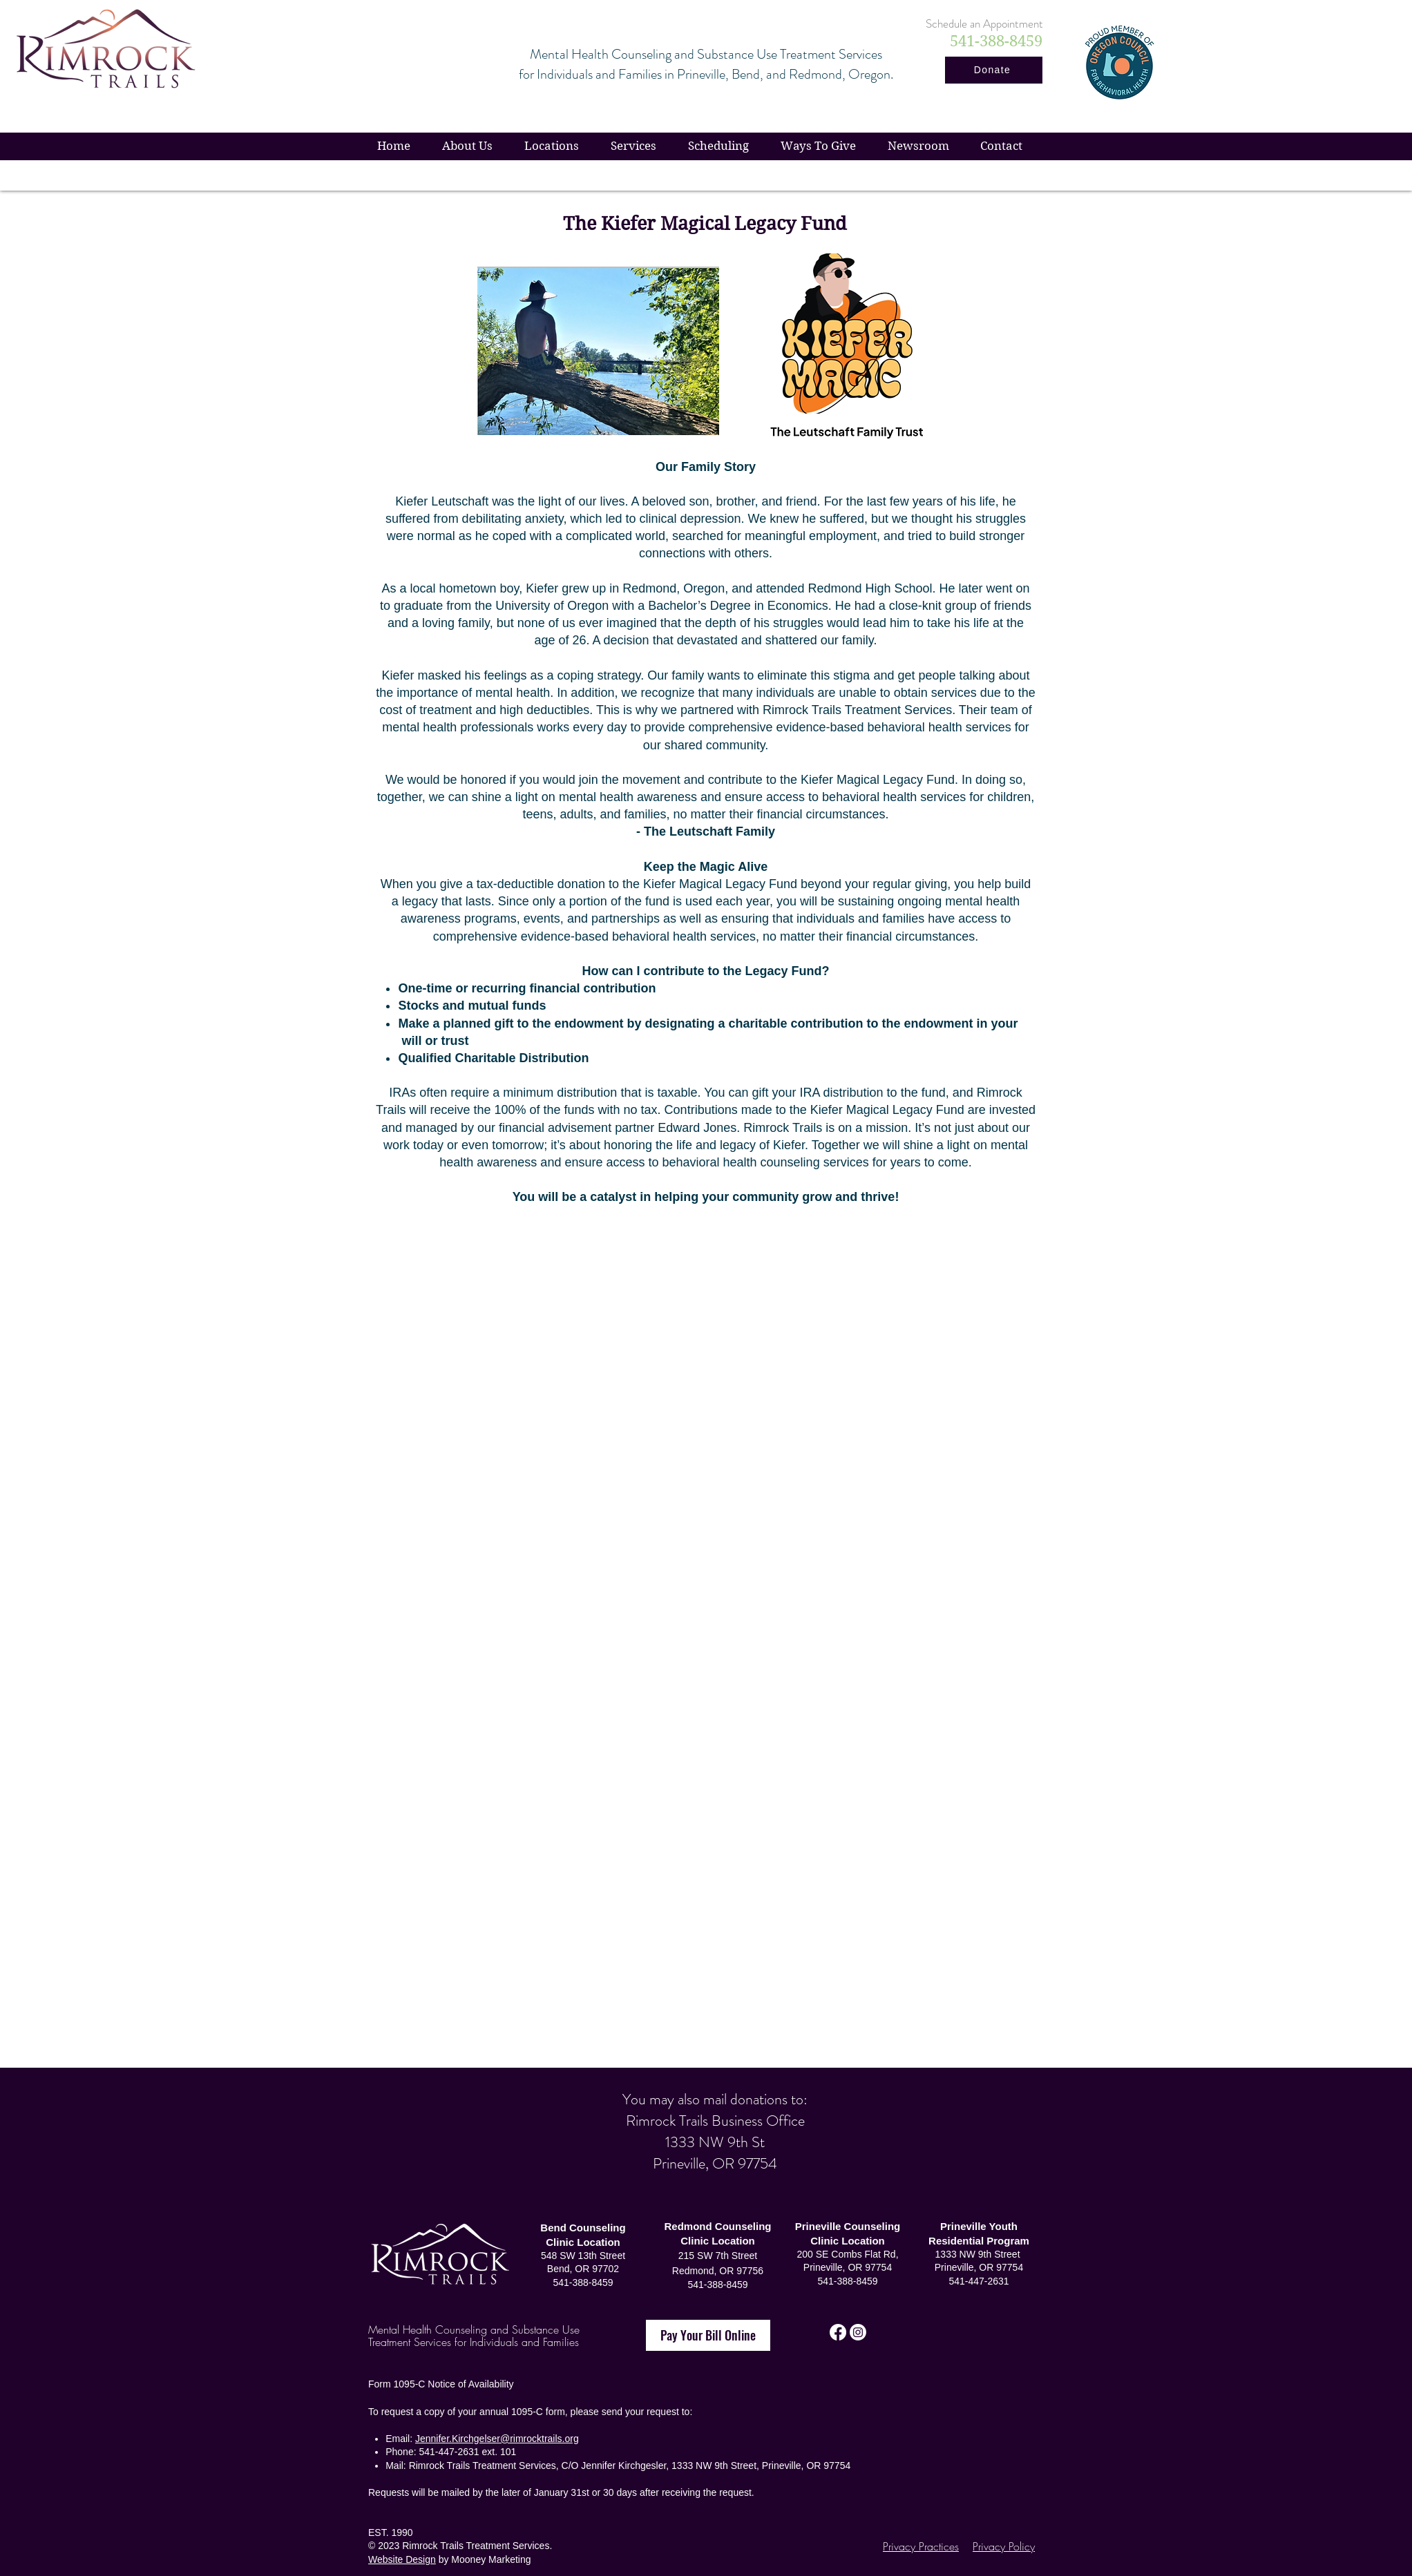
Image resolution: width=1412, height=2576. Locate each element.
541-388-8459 (847, 2281)
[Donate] (993, 70)
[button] (818, 146)
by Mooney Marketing (483, 2559)
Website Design (402, 2559)
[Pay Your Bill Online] (708, 2335)
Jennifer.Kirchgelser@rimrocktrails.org (497, 2438)
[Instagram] (858, 2332)
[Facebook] (838, 2332)
